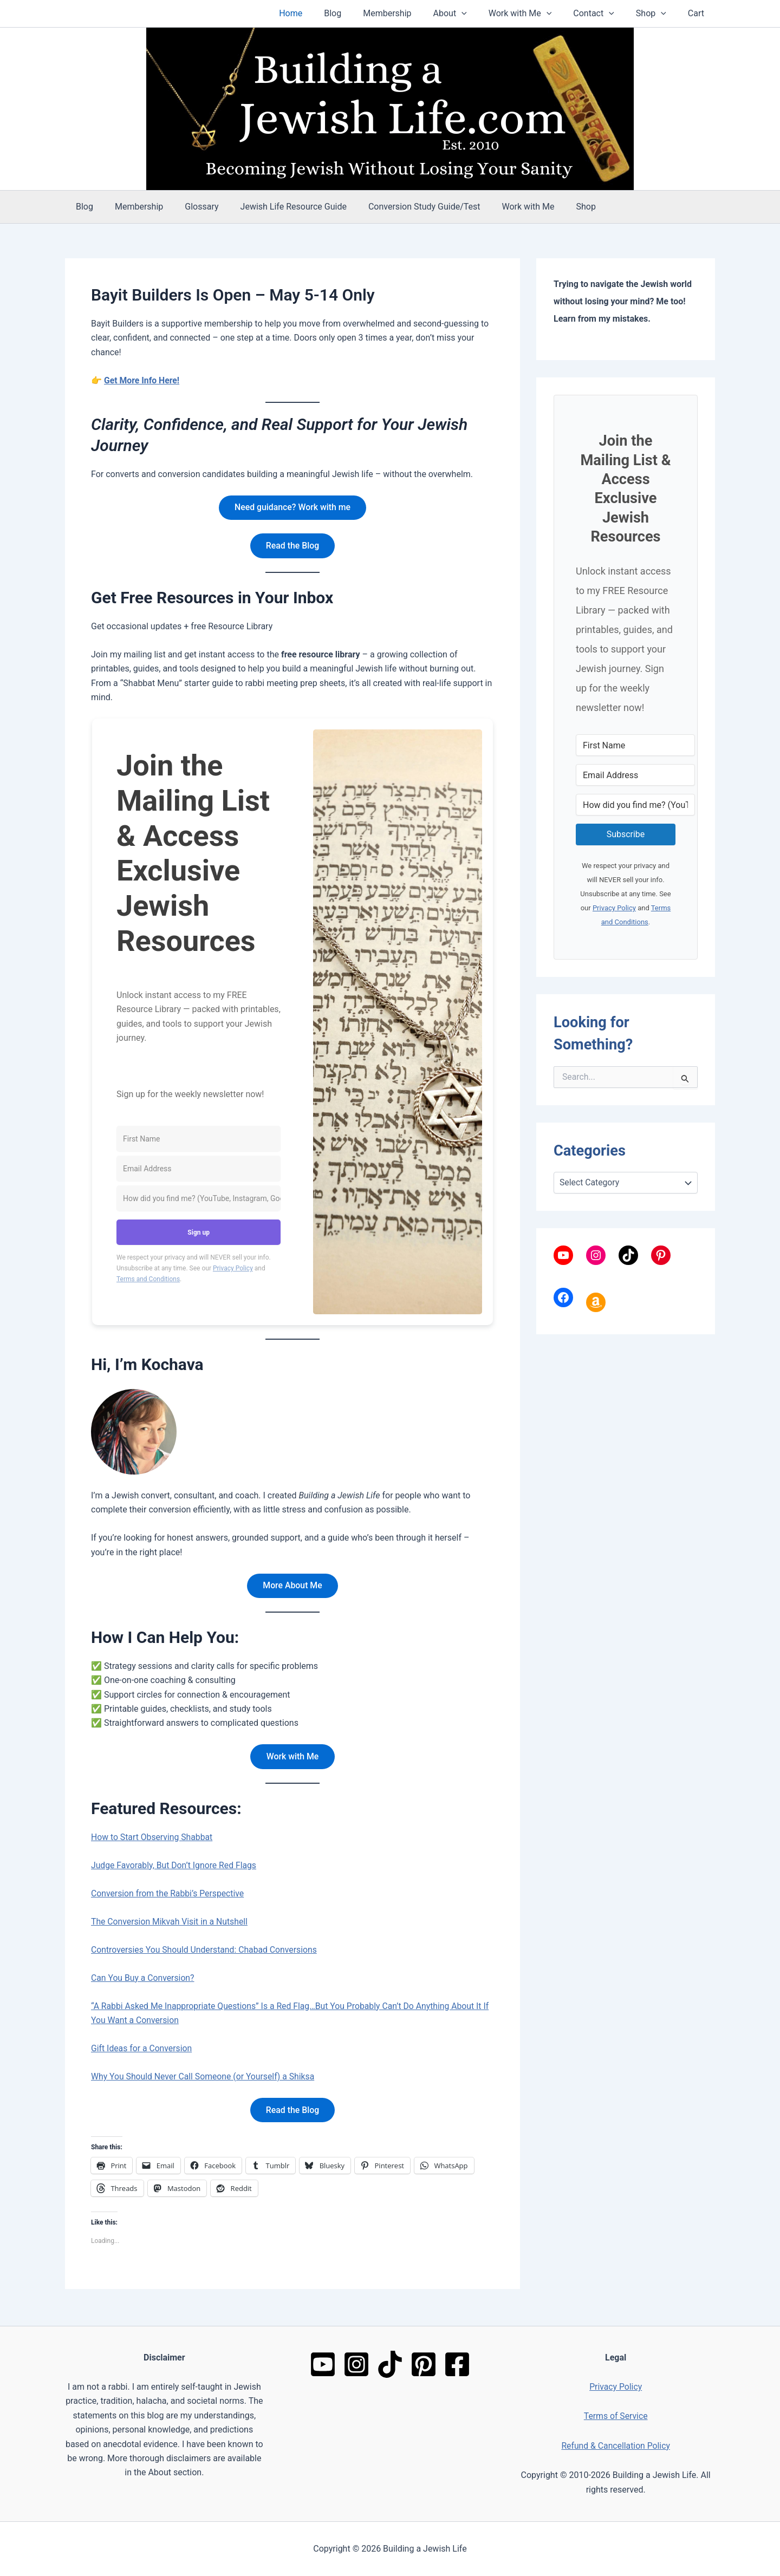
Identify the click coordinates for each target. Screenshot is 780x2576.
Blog (360, 13)
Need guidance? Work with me (292, 508)
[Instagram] (356, 2364)
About (469, 13)
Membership (411, 13)
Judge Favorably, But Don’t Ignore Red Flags (175, 1867)
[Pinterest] (423, 2364)
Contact (604, 13)
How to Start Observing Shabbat (152, 1839)
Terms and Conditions (148, 1280)
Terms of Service (615, 2416)
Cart (698, 13)
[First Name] (198, 1139)
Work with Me (535, 13)
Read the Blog (292, 546)
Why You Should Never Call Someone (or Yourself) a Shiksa (204, 2078)
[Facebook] (457, 2364)
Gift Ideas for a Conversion (142, 2050)
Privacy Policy (233, 1269)
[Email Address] (198, 1169)
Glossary (190, 206)
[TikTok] (390, 2364)
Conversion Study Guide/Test (405, 206)
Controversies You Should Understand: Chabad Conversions (205, 1951)
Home (323, 13)
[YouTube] (322, 2364)
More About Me (293, 1586)
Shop (657, 13)
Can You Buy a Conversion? (143, 1979)
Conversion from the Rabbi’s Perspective (168, 1895)
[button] (481, 13)
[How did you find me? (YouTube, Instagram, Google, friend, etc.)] (198, 1199)
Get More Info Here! (142, 380)
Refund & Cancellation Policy (616, 2446)
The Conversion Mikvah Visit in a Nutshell (170, 1923)
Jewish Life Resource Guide (278, 206)
